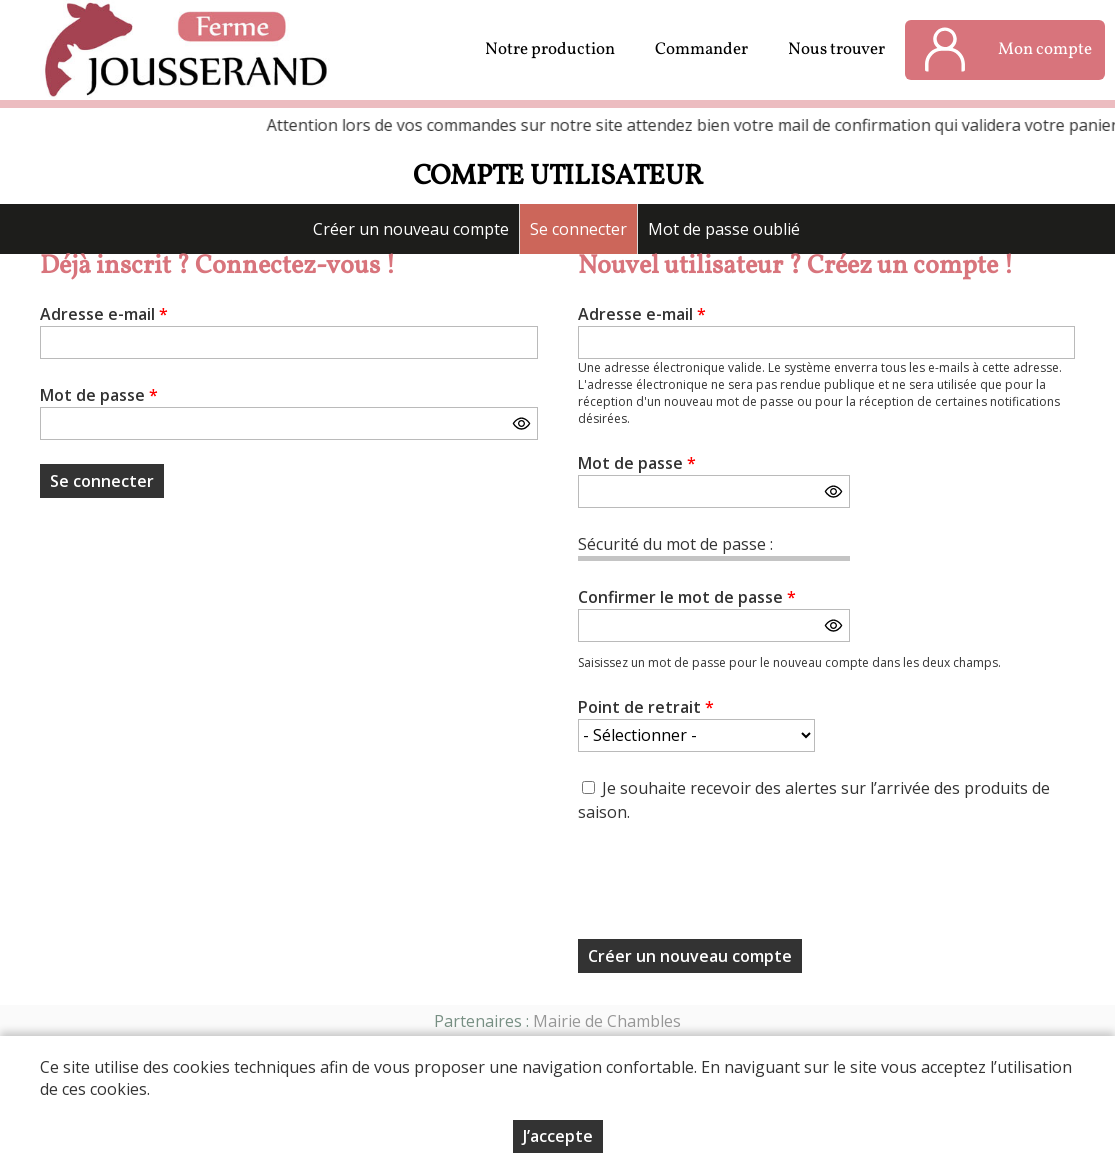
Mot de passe (99, 395)
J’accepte (558, 1136)
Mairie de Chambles (607, 1021)
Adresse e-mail (104, 314)
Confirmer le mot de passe (687, 597)
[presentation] (730, 887)
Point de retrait (646, 707)
